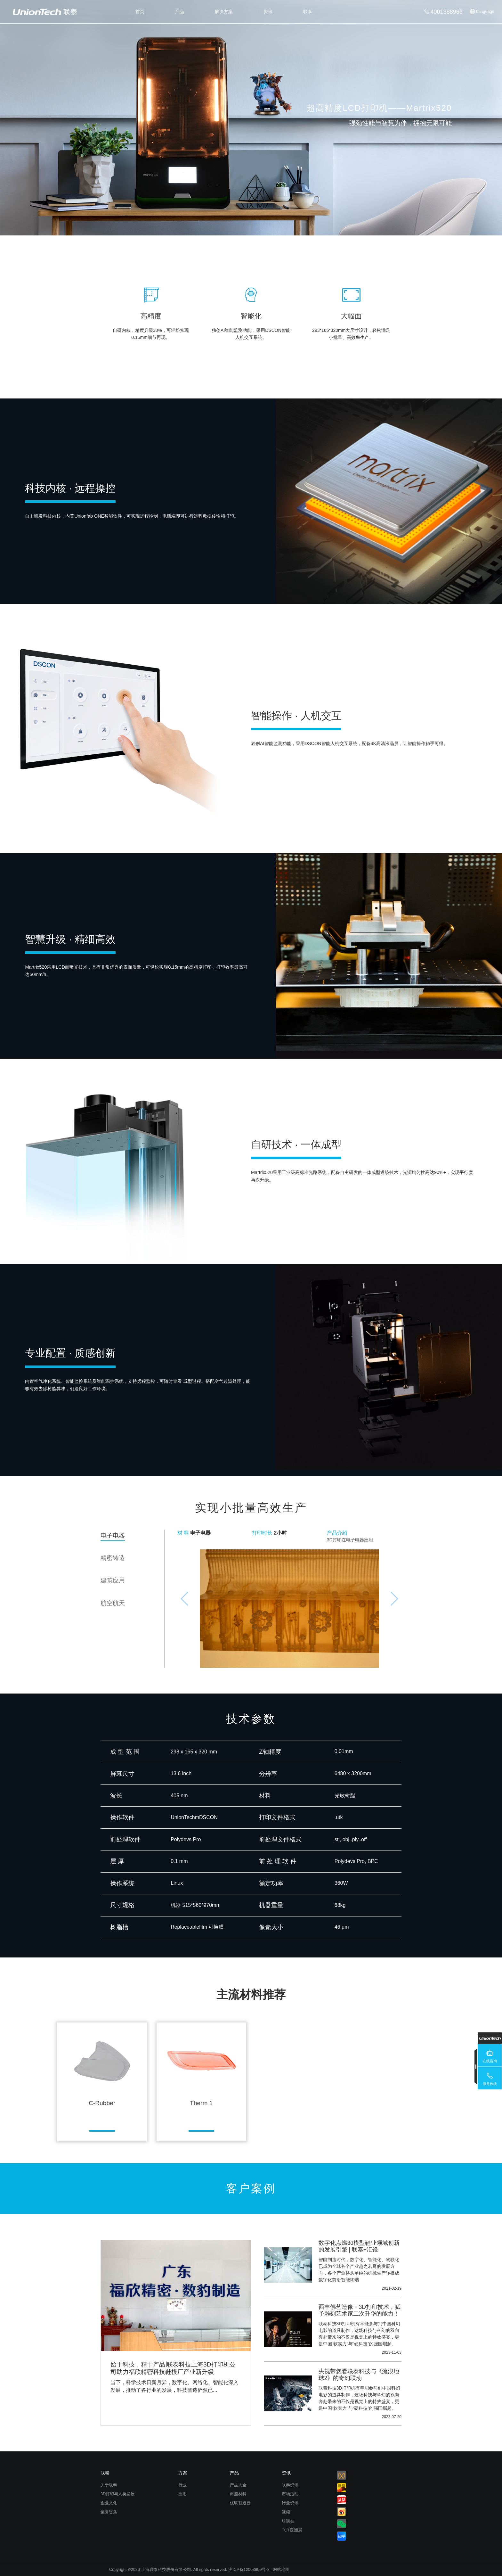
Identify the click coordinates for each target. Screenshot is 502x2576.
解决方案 (224, 11)
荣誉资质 (109, 2512)
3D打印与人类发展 (118, 2493)
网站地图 (281, 2569)
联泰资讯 (290, 2484)
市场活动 (290, 2493)
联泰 (307, 11)
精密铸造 (113, 1558)
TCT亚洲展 (292, 2530)
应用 (182, 2493)
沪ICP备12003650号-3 (249, 2569)
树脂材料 (238, 2493)
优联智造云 (240, 2502)
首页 (139, 11)
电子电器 (113, 1535)
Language (485, 11)
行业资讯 (290, 2502)
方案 (182, 2472)
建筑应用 (113, 1580)
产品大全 (238, 2484)
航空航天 (113, 1603)
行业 (182, 2484)
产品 (179, 11)
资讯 (267, 11)
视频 (286, 2512)
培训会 (288, 2521)
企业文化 (109, 2502)
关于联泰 (109, 2484)
